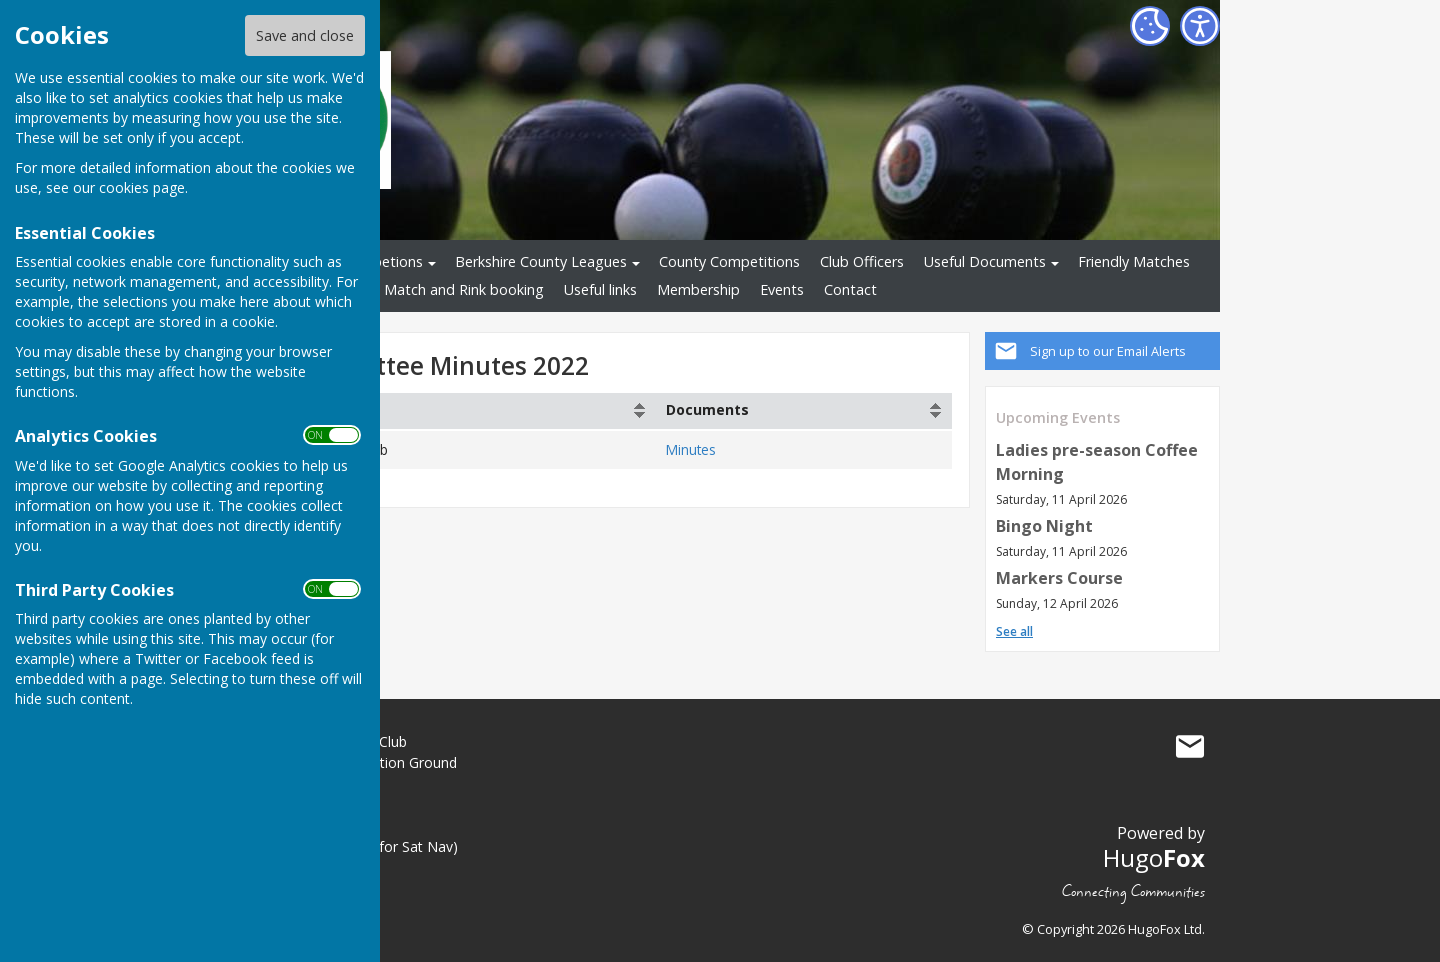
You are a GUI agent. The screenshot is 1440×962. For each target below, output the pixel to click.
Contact (850, 289)
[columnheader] (446, 411)
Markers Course (1059, 578)
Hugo (1154, 857)
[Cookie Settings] (1150, 26)
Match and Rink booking (464, 289)
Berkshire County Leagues (541, 261)
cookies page (142, 187)
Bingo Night (1044, 526)
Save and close (305, 35)
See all (1014, 631)
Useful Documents (985, 261)
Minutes (691, 449)
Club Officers (862, 261)
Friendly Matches (1134, 261)
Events (782, 289)
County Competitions (729, 261)
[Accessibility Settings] (1200, 26)
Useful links (600, 289)
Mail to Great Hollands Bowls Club (1190, 746)
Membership (698, 289)
